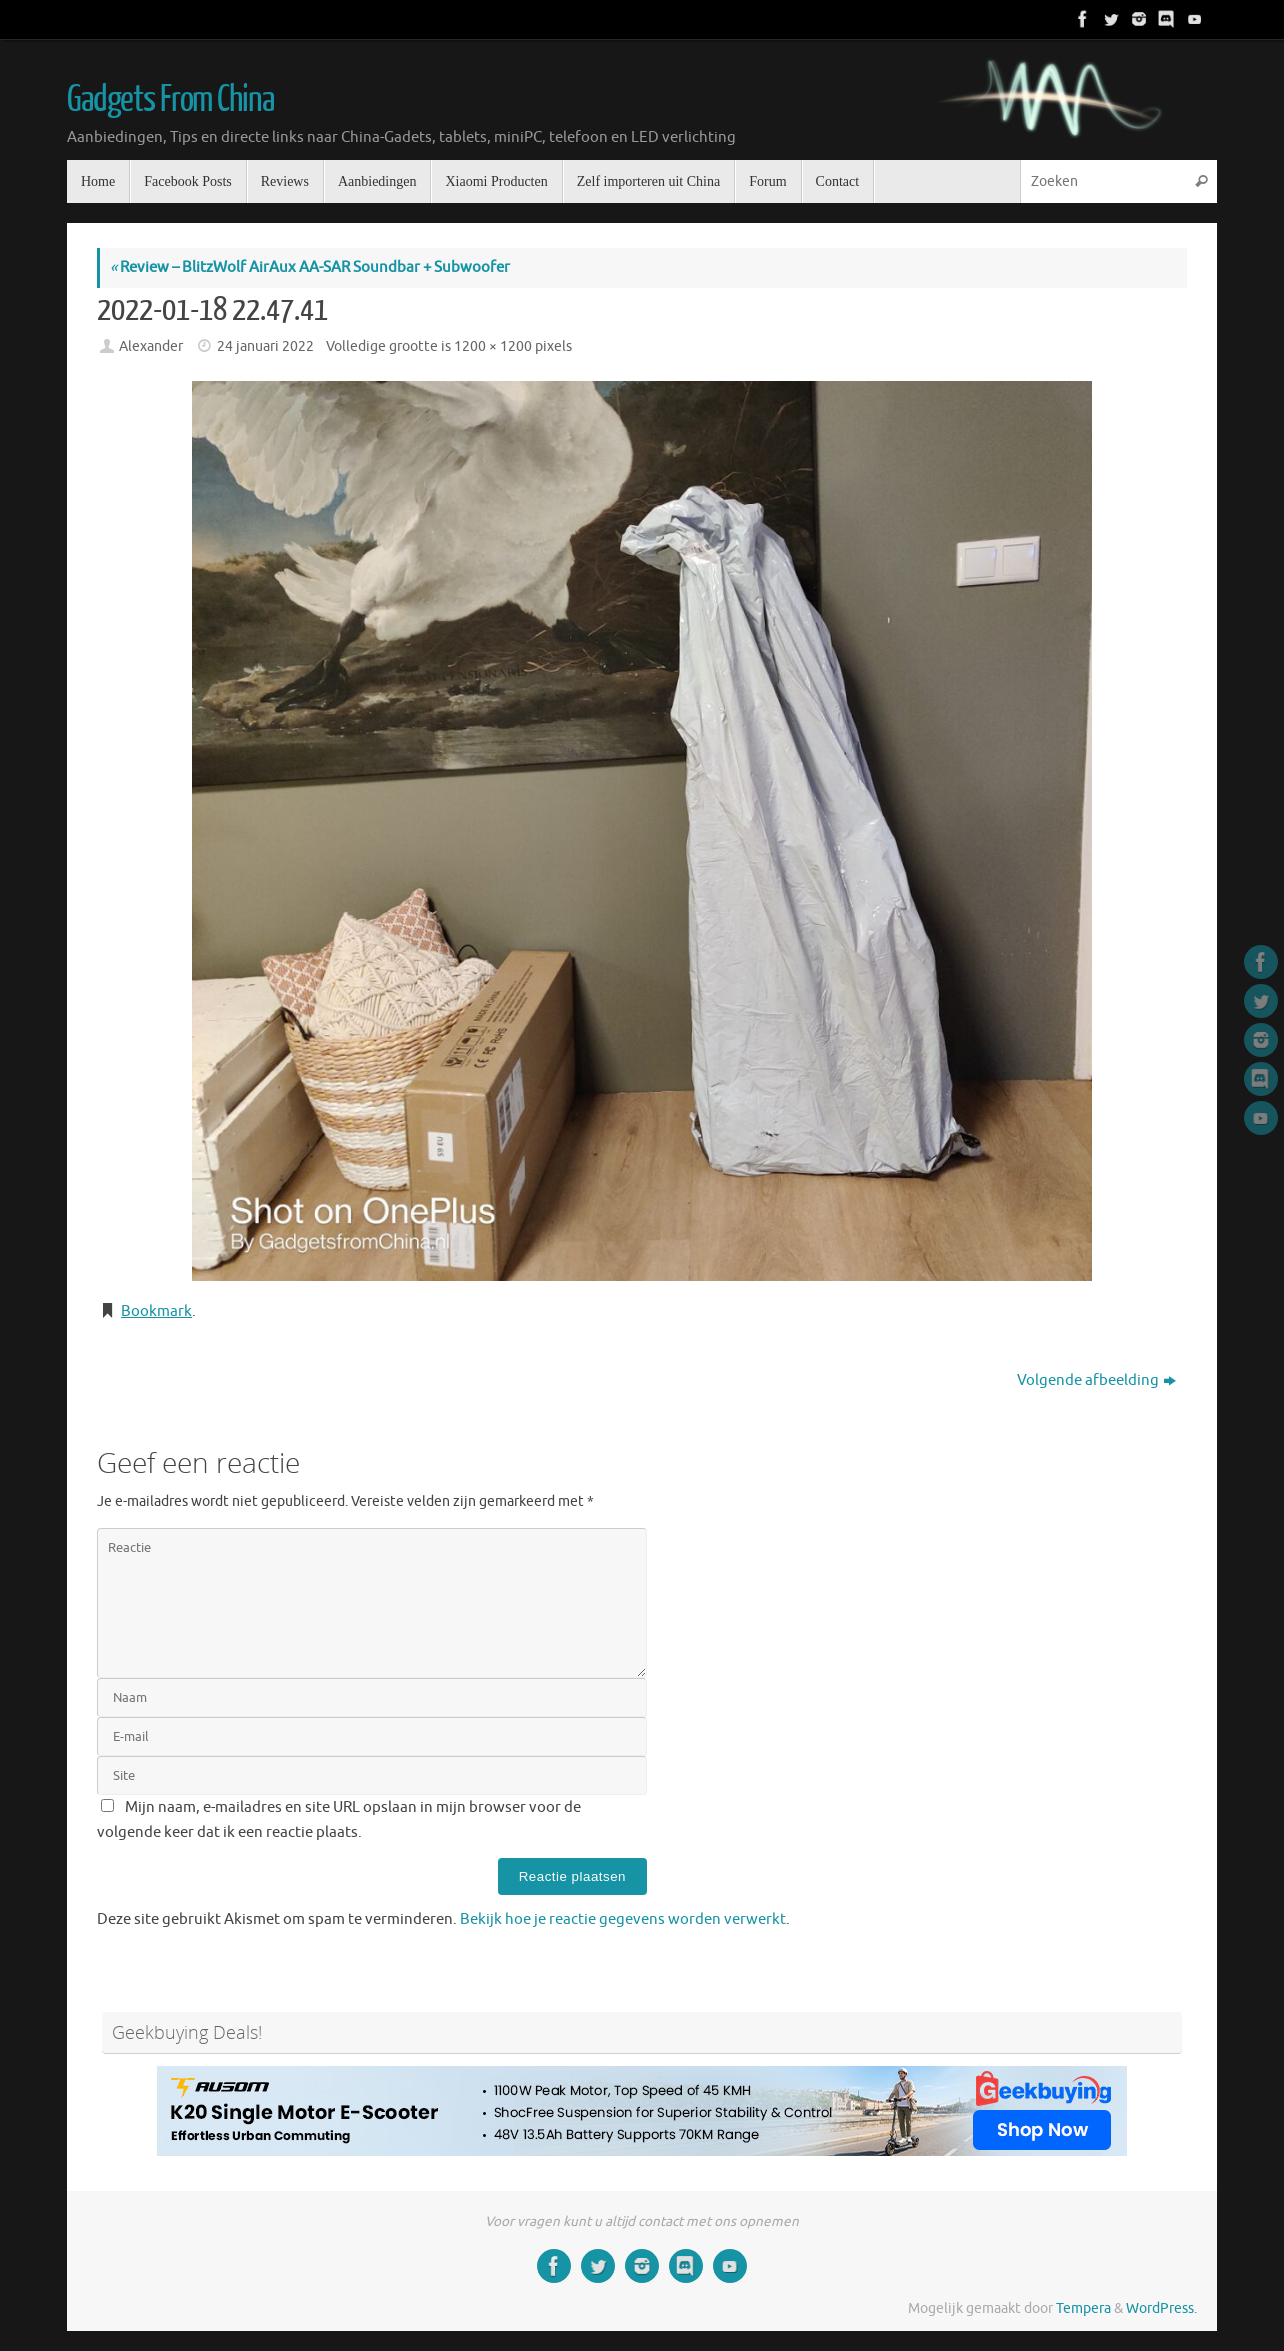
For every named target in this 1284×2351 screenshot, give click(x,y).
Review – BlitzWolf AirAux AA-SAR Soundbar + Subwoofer (310, 267)
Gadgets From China (170, 100)
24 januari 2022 (265, 346)
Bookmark (156, 1311)
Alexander (151, 346)
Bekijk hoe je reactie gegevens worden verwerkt (623, 1919)
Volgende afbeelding (1096, 1380)
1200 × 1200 (493, 346)
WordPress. (1161, 2308)
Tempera (1083, 2308)
